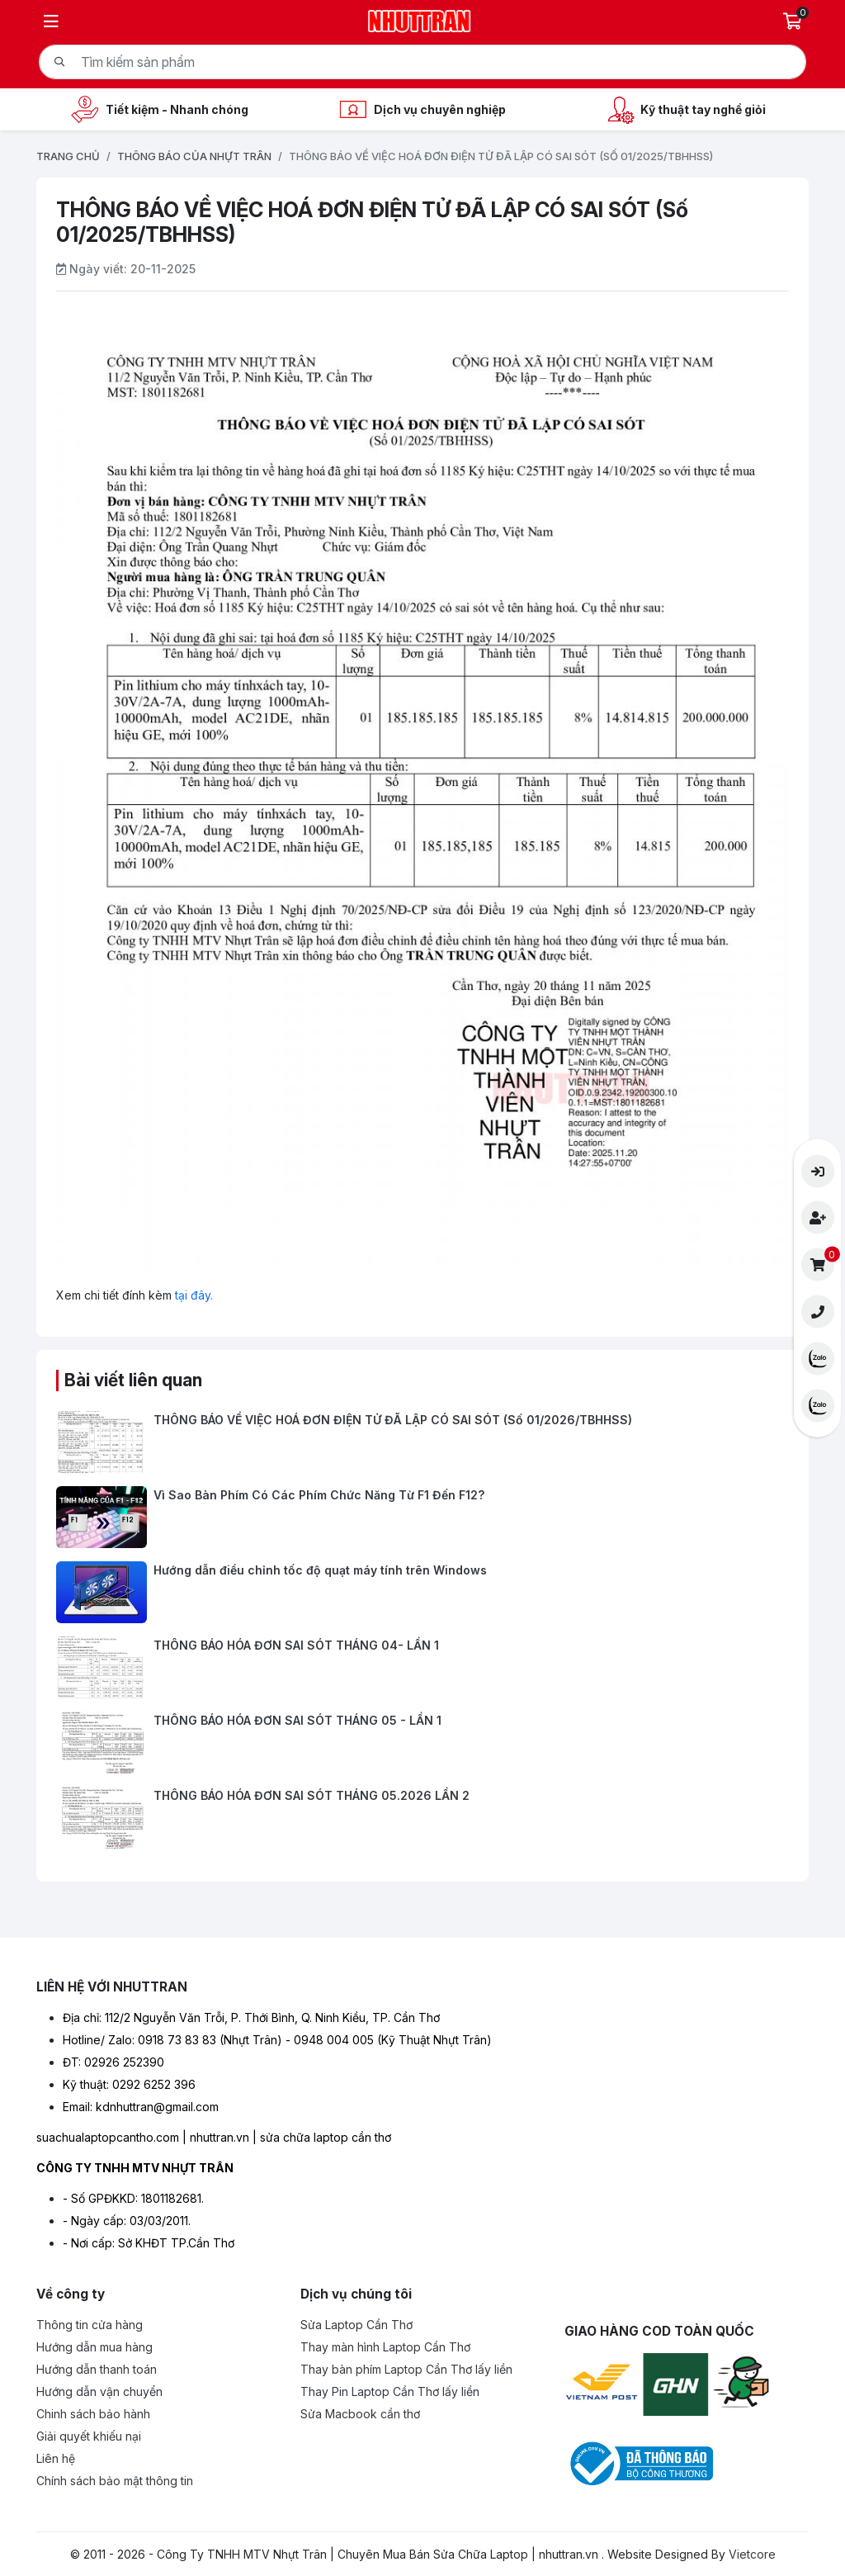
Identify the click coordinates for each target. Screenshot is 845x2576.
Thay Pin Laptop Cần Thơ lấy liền (389, 2391)
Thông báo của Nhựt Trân (194, 156)
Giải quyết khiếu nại (88, 2436)
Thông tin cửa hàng (89, 2325)
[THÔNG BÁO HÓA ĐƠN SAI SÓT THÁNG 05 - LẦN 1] (422, 1742)
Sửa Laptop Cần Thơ (356, 2325)
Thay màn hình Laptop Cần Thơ (385, 2347)
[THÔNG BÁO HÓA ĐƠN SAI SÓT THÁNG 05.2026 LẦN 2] (422, 1818)
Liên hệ (55, 2458)
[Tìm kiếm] (59, 62)
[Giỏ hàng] (794, 21)
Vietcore (752, 2554)
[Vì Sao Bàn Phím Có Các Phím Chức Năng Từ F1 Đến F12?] (422, 1517)
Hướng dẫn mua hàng (94, 2347)
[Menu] (50, 21)
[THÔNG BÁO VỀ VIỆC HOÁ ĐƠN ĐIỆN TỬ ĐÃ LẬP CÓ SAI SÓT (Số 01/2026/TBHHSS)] (422, 1442)
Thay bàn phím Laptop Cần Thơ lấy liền (406, 2369)
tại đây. (194, 1295)
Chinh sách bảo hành (93, 2414)
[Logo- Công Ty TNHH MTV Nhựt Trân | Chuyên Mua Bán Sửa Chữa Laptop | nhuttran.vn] (419, 19)
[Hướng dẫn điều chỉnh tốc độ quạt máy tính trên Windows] (422, 1592)
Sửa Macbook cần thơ (360, 2414)
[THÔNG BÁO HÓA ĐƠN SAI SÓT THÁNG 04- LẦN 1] (422, 1667)
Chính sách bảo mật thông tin (114, 2481)
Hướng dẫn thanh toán (96, 2369)
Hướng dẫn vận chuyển (99, 2391)
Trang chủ (68, 156)
